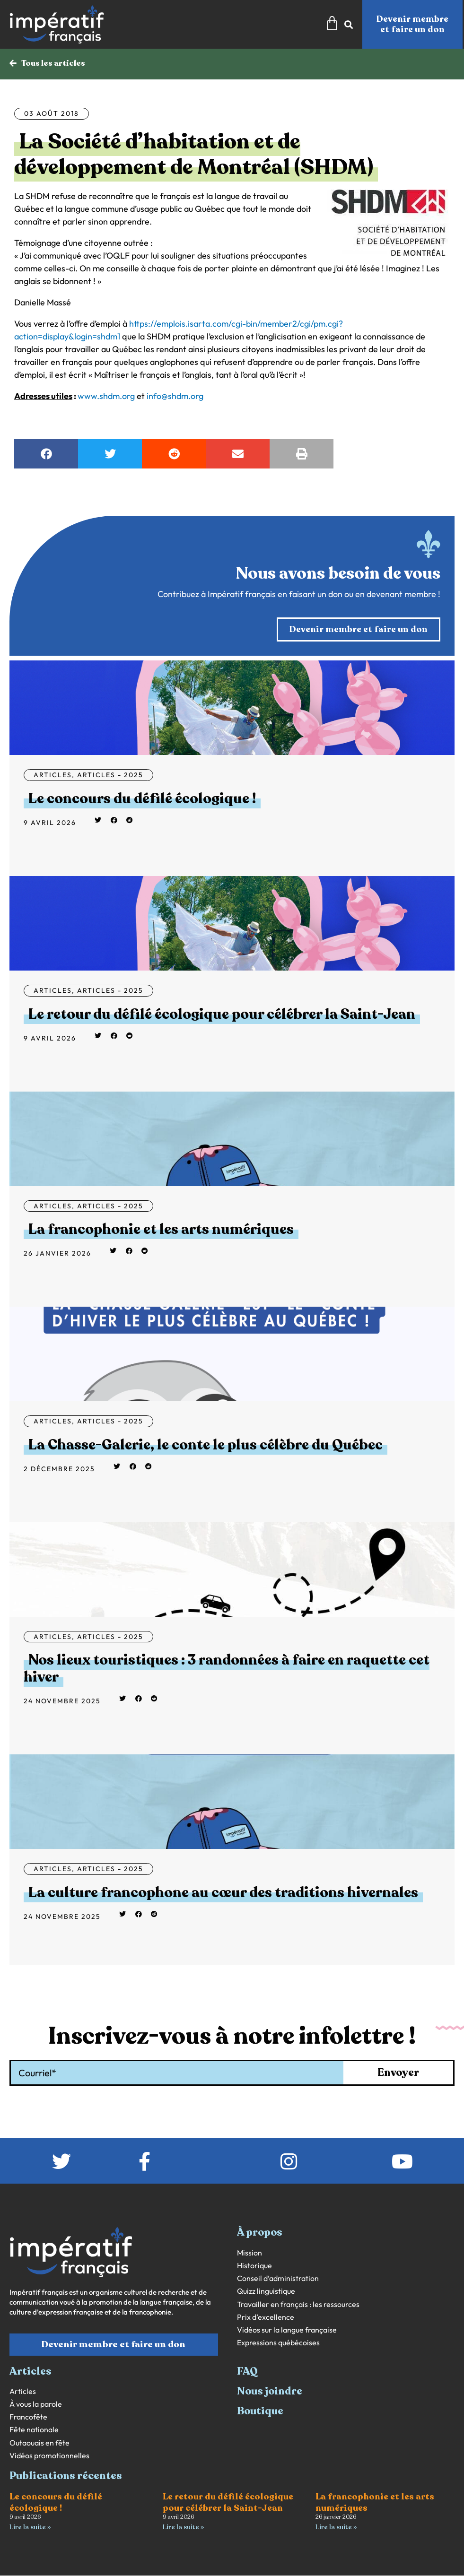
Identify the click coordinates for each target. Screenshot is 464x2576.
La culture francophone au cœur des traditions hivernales (223, 1893)
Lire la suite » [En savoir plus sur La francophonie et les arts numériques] (336, 2527)
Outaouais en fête (39, 2442)
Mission (249, 2253)
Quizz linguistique (266, 2291)
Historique (254, 2266)
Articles (53, 775)
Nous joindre (269, 2392)
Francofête (28, 2417)
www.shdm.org (106, 396)
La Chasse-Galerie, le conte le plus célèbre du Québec (205, 1445)
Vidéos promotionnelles (49, 2456)
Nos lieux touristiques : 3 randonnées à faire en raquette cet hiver (226, 1669)
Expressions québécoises (278, 2343)
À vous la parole (35, 2404)
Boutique (260, 2411)
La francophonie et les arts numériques (161, 1230)
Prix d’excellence (265, 2317)
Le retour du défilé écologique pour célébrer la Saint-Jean (221, 1014)
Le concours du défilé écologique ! (142, 799)
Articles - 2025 (110, 775)
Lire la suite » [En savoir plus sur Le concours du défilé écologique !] (30, 2527)
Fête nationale (34, 2430)
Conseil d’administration (278, 2278)
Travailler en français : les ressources (298, 2304)
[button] (46, 454)
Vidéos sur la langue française (287, 2330)
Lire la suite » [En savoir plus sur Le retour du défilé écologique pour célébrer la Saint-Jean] (183, 2527)
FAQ (247, 2371)
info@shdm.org (175, 396)
